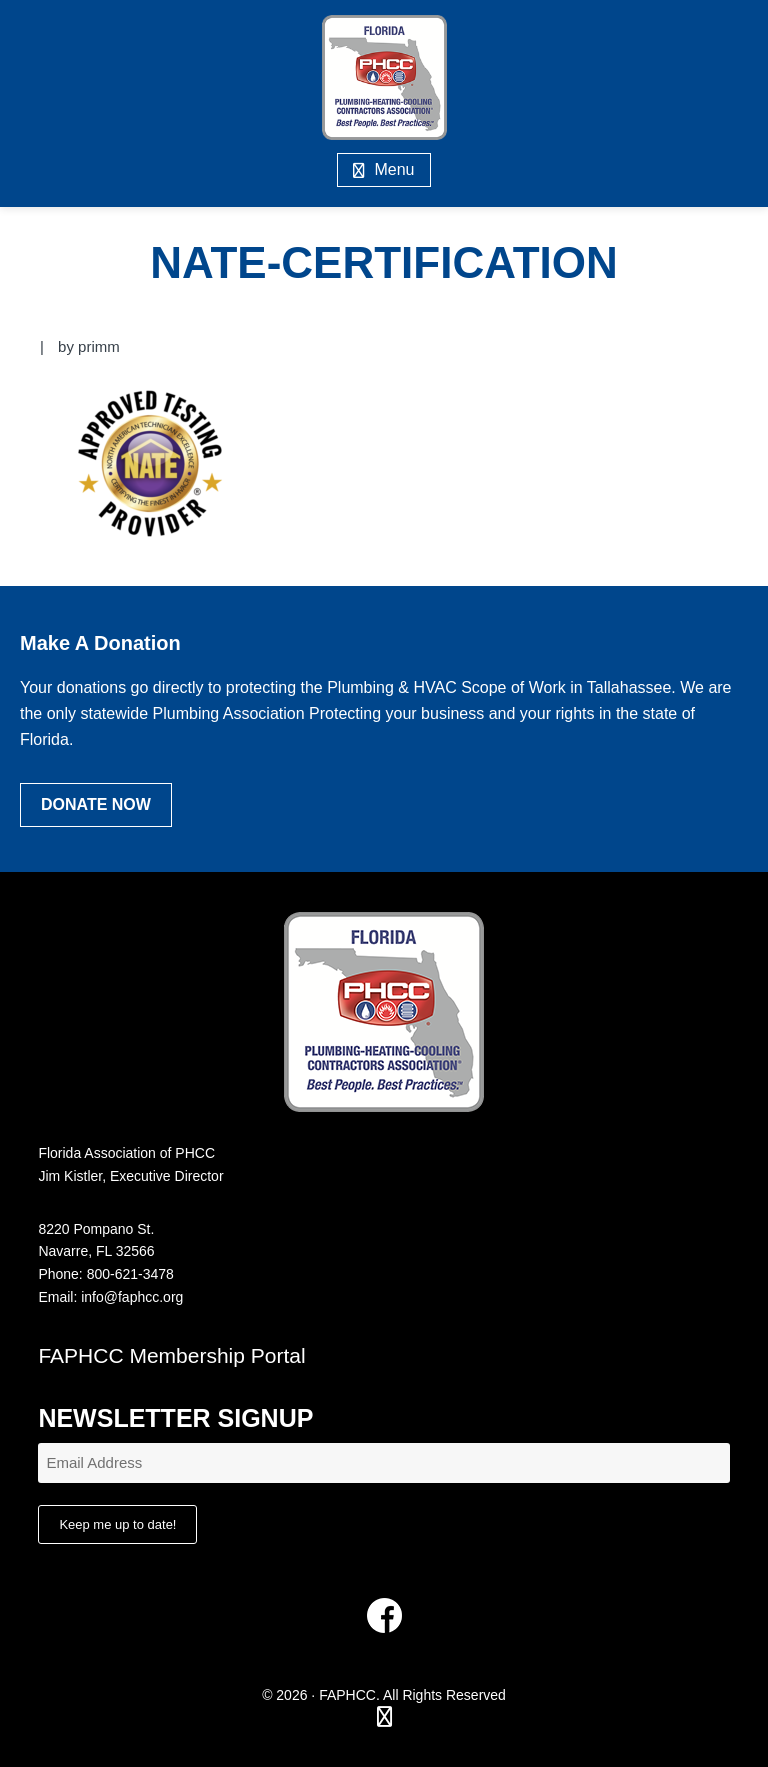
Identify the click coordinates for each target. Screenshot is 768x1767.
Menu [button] (394, 169)
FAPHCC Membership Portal (171, 1355)
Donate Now (96, 804)
